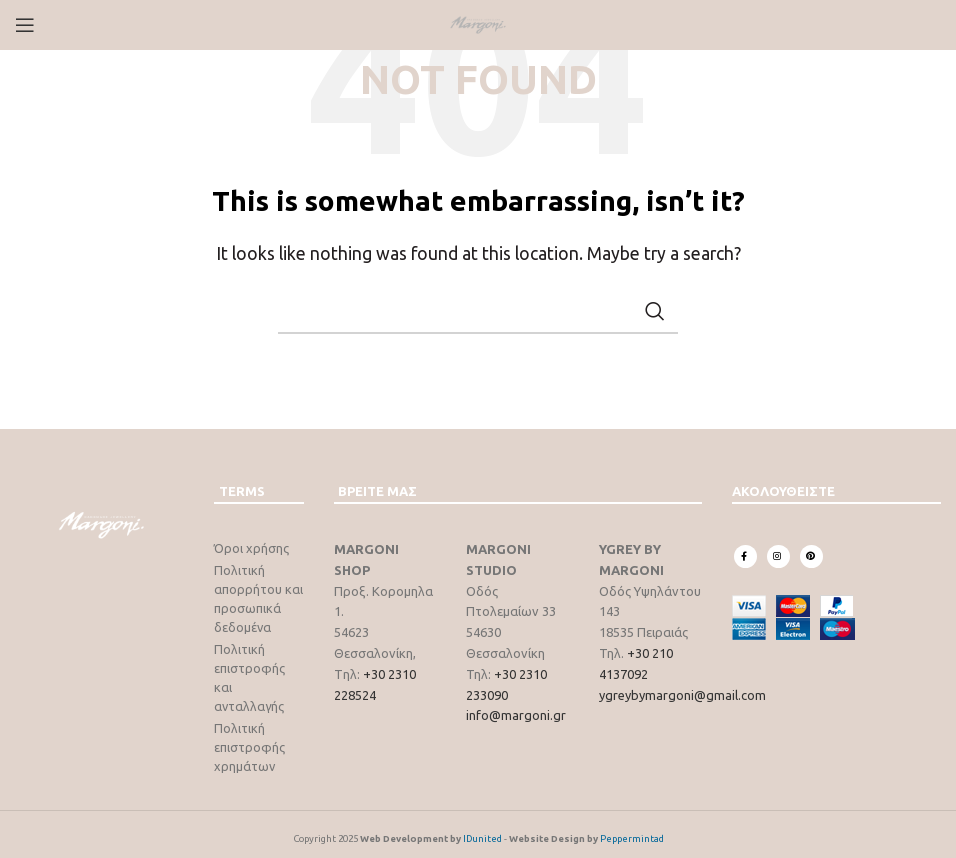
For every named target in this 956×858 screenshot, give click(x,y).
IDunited (483, 830)
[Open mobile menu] (25, 25)
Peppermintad (632, 830)
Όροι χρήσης (251, 548)
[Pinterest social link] (811, 556)
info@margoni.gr (516, 715)
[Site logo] (477, 23)
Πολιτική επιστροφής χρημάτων (249, 739)
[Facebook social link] (745, 556)
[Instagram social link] (778, 556)
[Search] (478, 311)
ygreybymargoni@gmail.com (682, 695)
